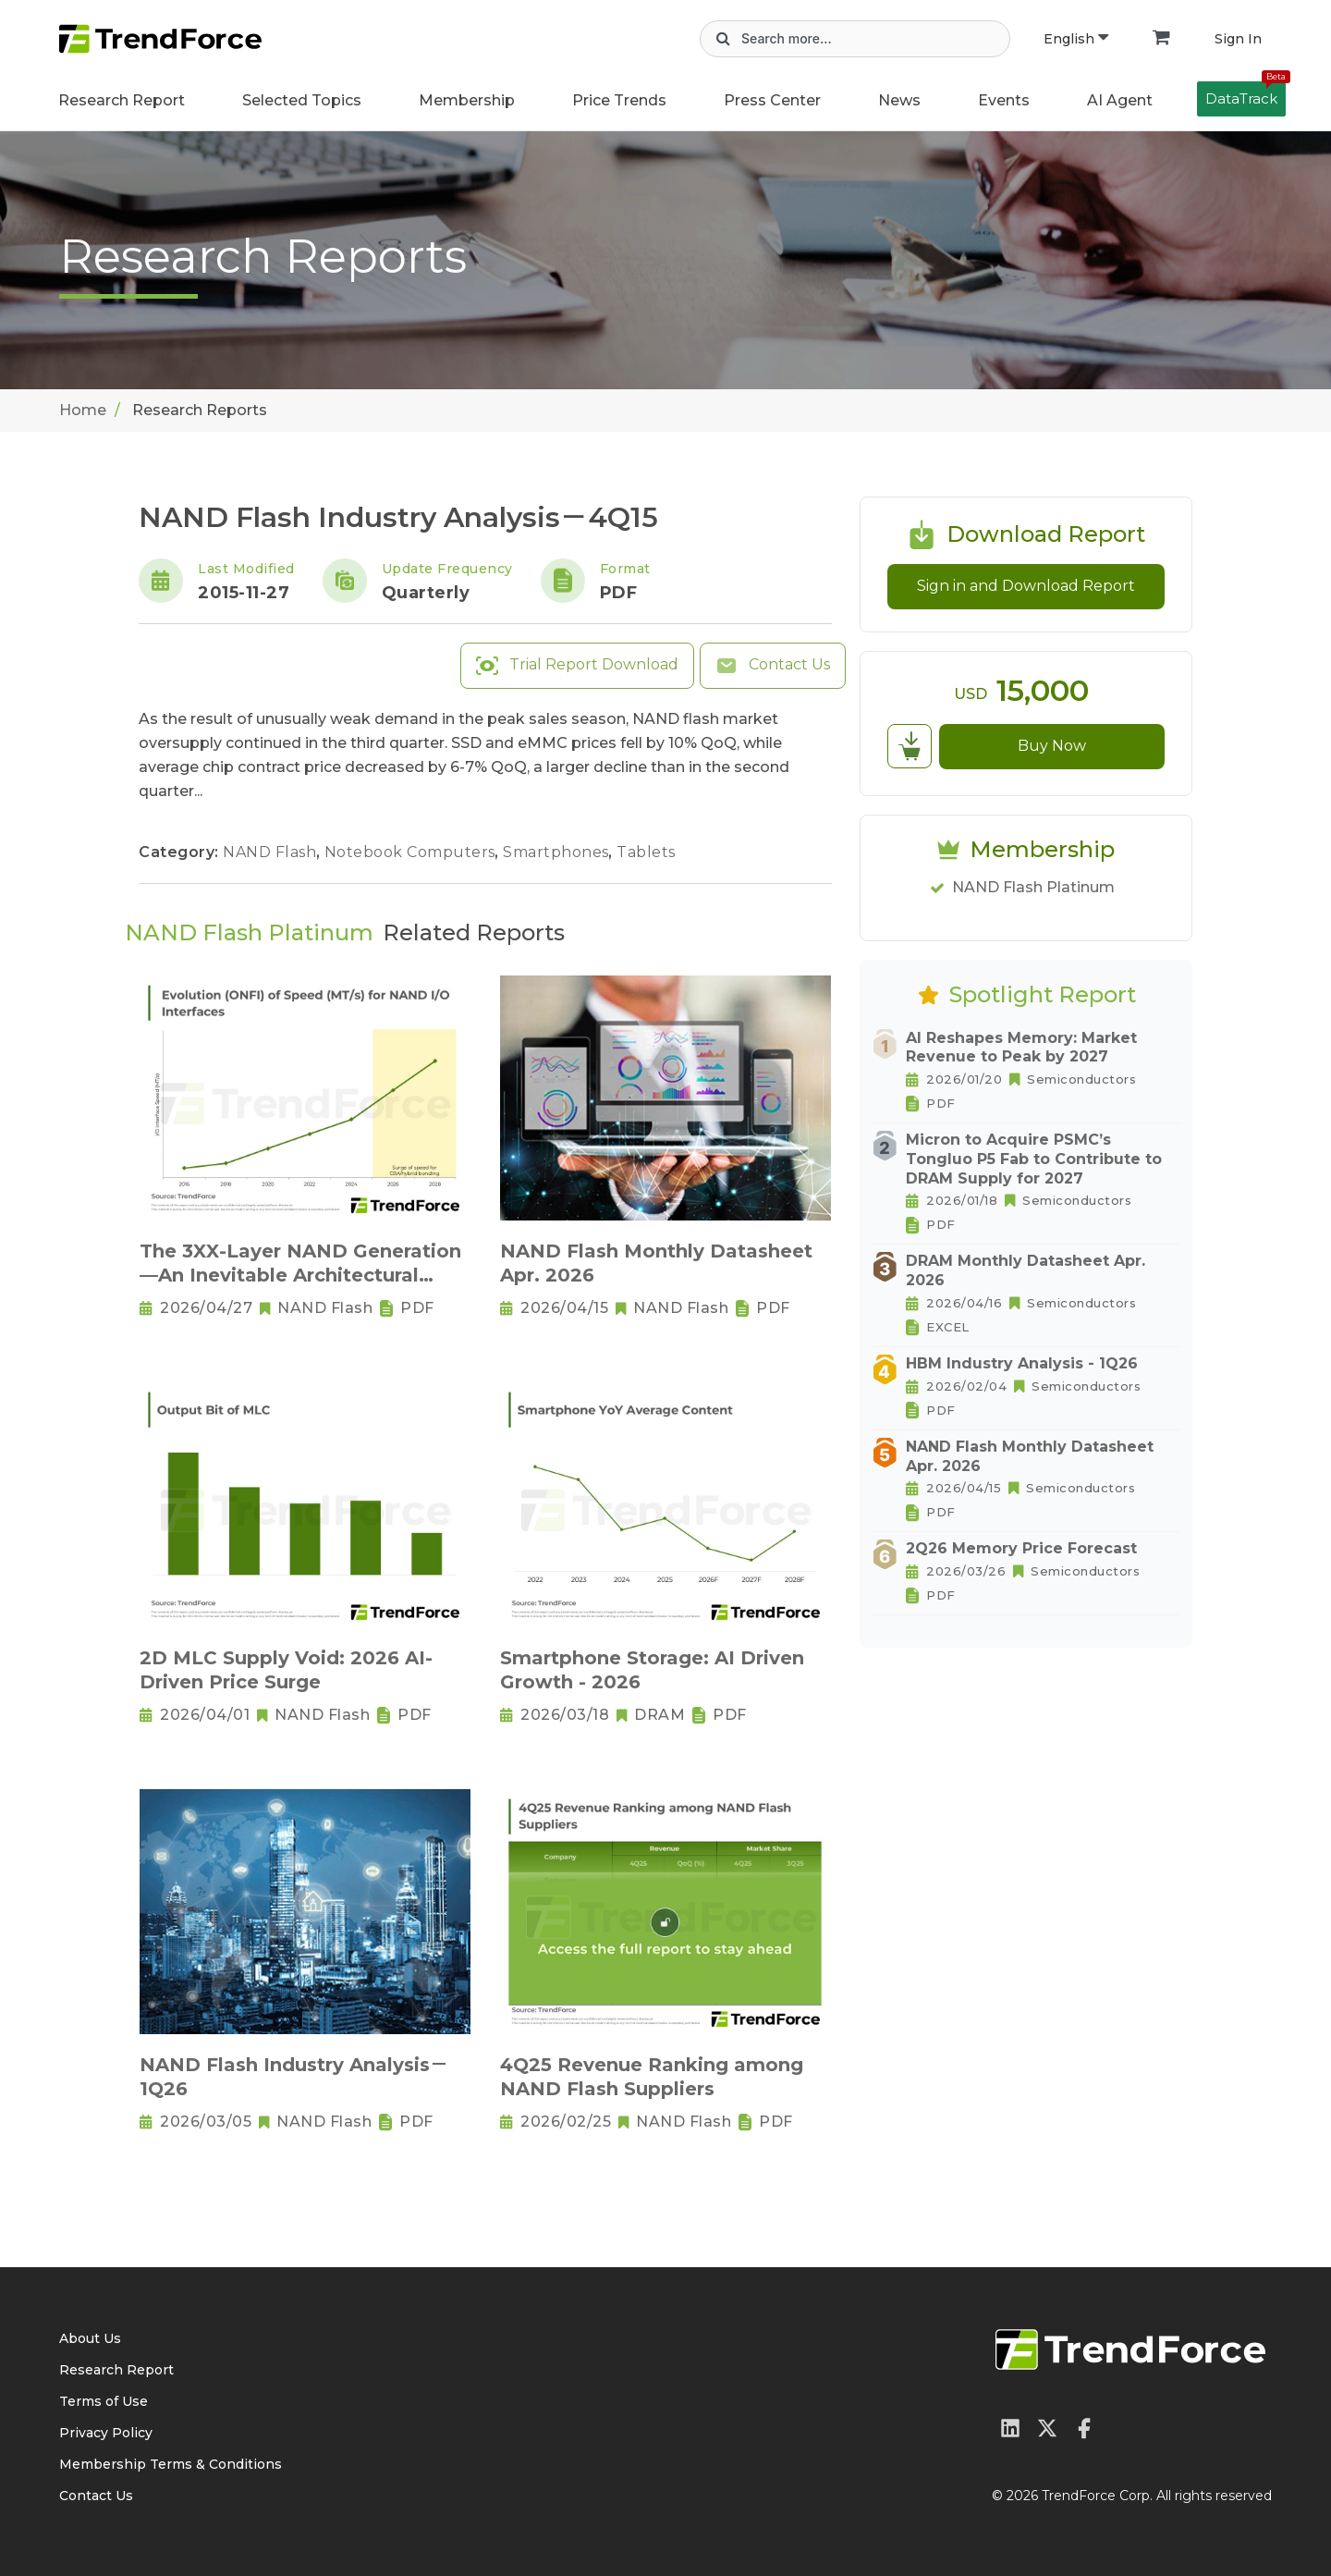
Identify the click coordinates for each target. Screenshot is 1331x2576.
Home (82, 410)
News (899, 100)
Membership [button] (467, 100)
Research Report (121, 100)
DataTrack (1245, 94)
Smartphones (558, 852)
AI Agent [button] (1120, 100)
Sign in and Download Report (1026, 586)
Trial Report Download (577, 666)
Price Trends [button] (619, 100)
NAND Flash (272, 852)
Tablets (646, 852)
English (1076, 39)
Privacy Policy (106, 2432)
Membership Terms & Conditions (170, 2464)
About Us (90, 2338)
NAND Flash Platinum (1033, 887)
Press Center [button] (772, 100)
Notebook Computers (412, 852)
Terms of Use (103, 2401)
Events (1004, 100)
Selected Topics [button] (301, 100)
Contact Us (772, 666)
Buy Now (1052, 745)
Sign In (1238, 39)
